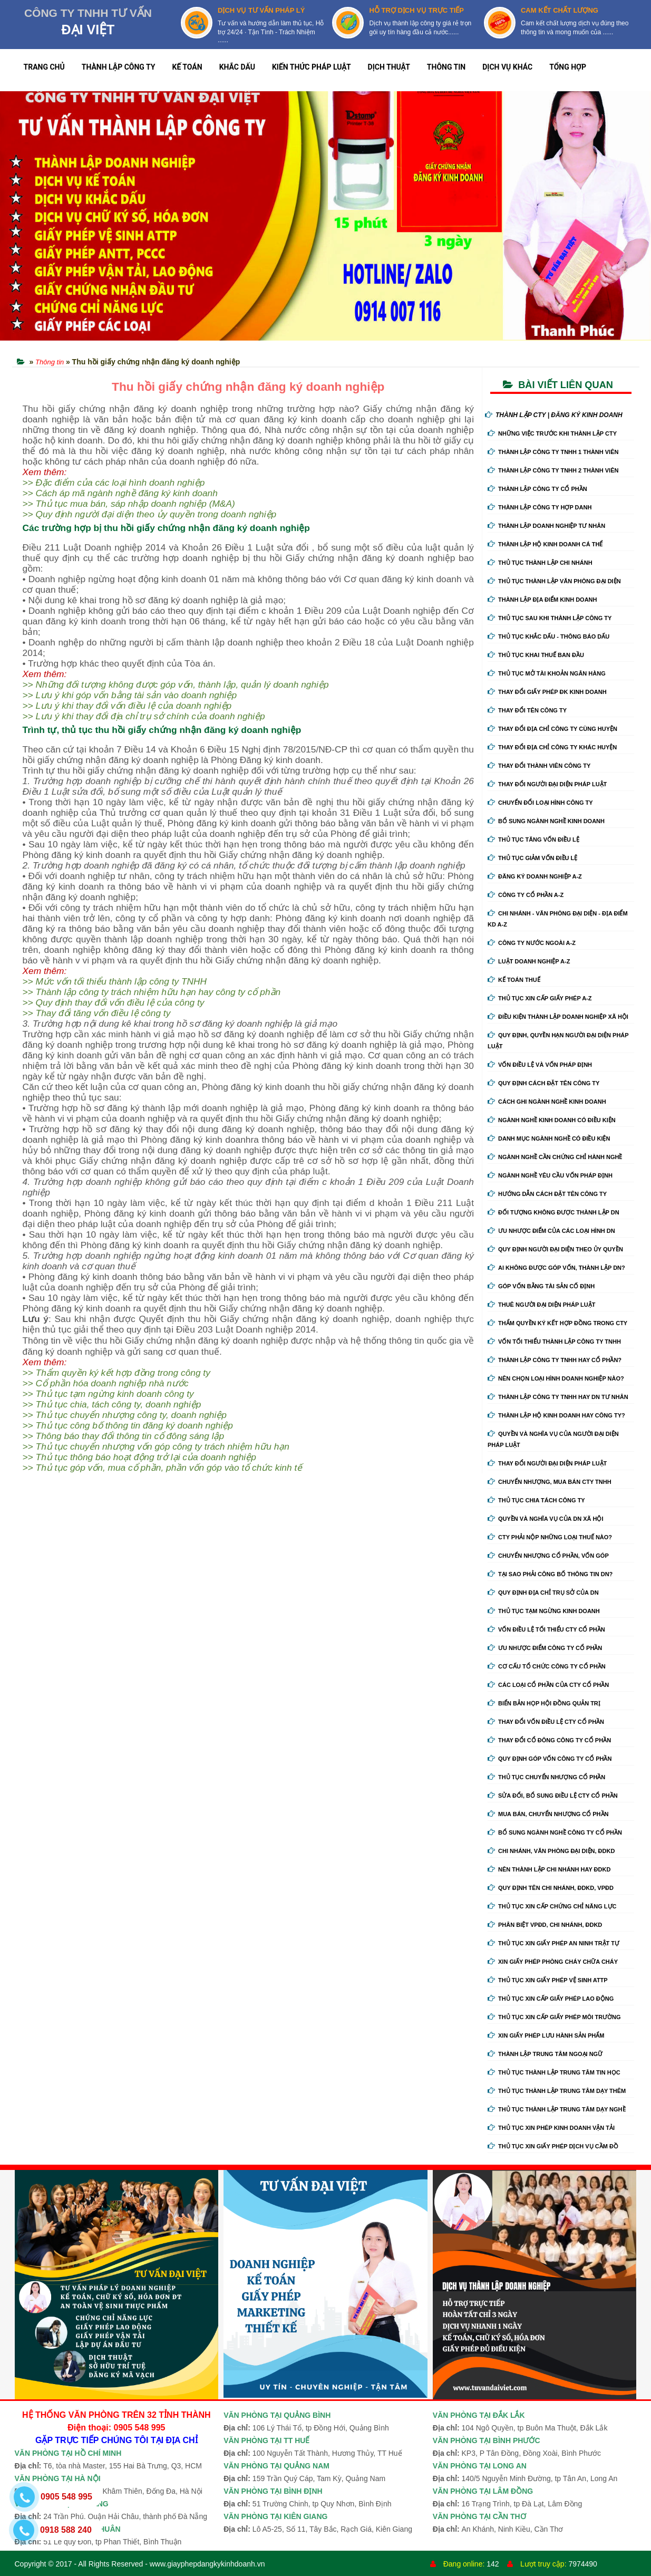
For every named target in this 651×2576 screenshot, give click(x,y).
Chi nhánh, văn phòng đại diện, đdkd (551, 1851)
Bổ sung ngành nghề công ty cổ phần (555, 1832)
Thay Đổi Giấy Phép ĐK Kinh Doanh (547, 692)
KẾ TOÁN (187, 67)
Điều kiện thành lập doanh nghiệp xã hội (558, 1017)
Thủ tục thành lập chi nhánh (540, 562)
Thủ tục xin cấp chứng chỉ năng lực (552, 1906)
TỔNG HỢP (567, 67)
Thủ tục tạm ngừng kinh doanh (544, 1611)
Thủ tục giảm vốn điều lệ (532, 858)
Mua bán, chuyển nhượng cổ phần (548, 1814)
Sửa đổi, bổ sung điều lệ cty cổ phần (553, 1795)
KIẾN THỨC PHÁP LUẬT (311, 67)
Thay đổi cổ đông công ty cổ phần (549, 1740)
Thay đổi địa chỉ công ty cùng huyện (552, 729)
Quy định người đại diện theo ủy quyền (555, 1249)
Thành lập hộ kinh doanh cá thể (545, 544)
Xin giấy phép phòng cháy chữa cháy (553, 1961)
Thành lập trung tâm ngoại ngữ (545, 2054)
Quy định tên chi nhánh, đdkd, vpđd (551, 1888)
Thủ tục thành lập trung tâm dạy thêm (557, 2091)
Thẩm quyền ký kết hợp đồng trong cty (557, 1323)
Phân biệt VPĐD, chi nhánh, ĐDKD (545, 1925)
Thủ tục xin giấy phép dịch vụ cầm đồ (553, 2146)
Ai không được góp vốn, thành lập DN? (556, 1268)
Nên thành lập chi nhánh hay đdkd (549, 1869)
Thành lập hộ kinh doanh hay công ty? (556, 1415)
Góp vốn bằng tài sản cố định (541, 1286)
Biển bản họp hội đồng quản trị (544, 1703)
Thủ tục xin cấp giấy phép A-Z (540, 998)
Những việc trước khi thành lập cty (552, 433)
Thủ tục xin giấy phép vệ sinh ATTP (548, 1980)
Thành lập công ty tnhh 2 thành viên (553, 470)
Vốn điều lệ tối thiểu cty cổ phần (546, 1629)
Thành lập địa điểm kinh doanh (542, 599)
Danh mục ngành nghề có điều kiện (549, 1138)
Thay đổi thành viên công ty (539, 766)
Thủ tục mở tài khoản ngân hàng (547, 673)
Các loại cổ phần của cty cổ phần (548, 1685)
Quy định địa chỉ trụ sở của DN (543, 1592)
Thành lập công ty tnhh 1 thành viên (553, 452)
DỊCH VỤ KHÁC (507, 67)
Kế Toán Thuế (514, 980)
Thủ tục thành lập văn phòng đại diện (554, 581)
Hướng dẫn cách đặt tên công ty (547, 1194)
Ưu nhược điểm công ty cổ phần (545, 1648)
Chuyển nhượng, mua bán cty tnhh (549, 1482)
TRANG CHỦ (44, 67)
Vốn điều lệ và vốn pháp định (540, 1065)
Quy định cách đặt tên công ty (543, 1083)
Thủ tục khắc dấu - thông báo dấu (548, 636)
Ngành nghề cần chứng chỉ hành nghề (555, 1157)
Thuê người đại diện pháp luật (541, 1304)
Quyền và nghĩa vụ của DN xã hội (545, 1519)
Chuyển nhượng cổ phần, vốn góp (548, 1555)
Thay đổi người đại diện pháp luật (547, 784)
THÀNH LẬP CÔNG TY (119, 67)
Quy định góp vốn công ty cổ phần (549, 1758)
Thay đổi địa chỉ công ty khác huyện (552, 747)
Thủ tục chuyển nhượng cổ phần (546, 1777)
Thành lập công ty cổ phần (537, 489)
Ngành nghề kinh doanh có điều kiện (552, 1120)
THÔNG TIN (446, 67)
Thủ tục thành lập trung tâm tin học (554, 2072)
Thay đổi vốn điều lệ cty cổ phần (546, 1722)
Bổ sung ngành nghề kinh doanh (546, 821)
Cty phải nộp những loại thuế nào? (550, 1537)
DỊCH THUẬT (389, 67)
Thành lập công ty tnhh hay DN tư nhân (558, 1397)
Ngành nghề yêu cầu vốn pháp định (550, 1175)
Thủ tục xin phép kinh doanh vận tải (551, 2128)
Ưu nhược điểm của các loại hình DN (551, 1231)
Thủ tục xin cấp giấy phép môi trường (554, 2017)
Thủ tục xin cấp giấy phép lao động (551, 1998)
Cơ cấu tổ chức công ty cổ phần (547, 1666)
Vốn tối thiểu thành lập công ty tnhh (554, 1341)
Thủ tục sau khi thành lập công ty (549, 618)
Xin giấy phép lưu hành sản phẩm (546, 2035)
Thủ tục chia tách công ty (536, 1500)
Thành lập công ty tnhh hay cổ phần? (554, 1360)
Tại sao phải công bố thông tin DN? (550, 1574)
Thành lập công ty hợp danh (539, 507)
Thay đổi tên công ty (527, 710)
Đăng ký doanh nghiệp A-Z (535, 876)
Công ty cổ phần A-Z (525, 895)
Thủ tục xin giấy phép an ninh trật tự (553, 1943)
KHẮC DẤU (237, 67)
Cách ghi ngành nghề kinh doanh (547, 1101)
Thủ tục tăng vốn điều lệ (533, 839)
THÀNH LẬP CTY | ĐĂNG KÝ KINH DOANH (554, 415)
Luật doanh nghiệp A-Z (529, 961)
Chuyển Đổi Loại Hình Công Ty (540, 802)
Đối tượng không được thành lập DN (553, 1212)
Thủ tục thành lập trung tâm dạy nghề (557, 2109)
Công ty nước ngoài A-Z (532, 943)
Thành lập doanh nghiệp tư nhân (546, 526)
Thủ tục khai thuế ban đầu (536, 655)
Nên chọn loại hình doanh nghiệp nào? (556, 1378)
